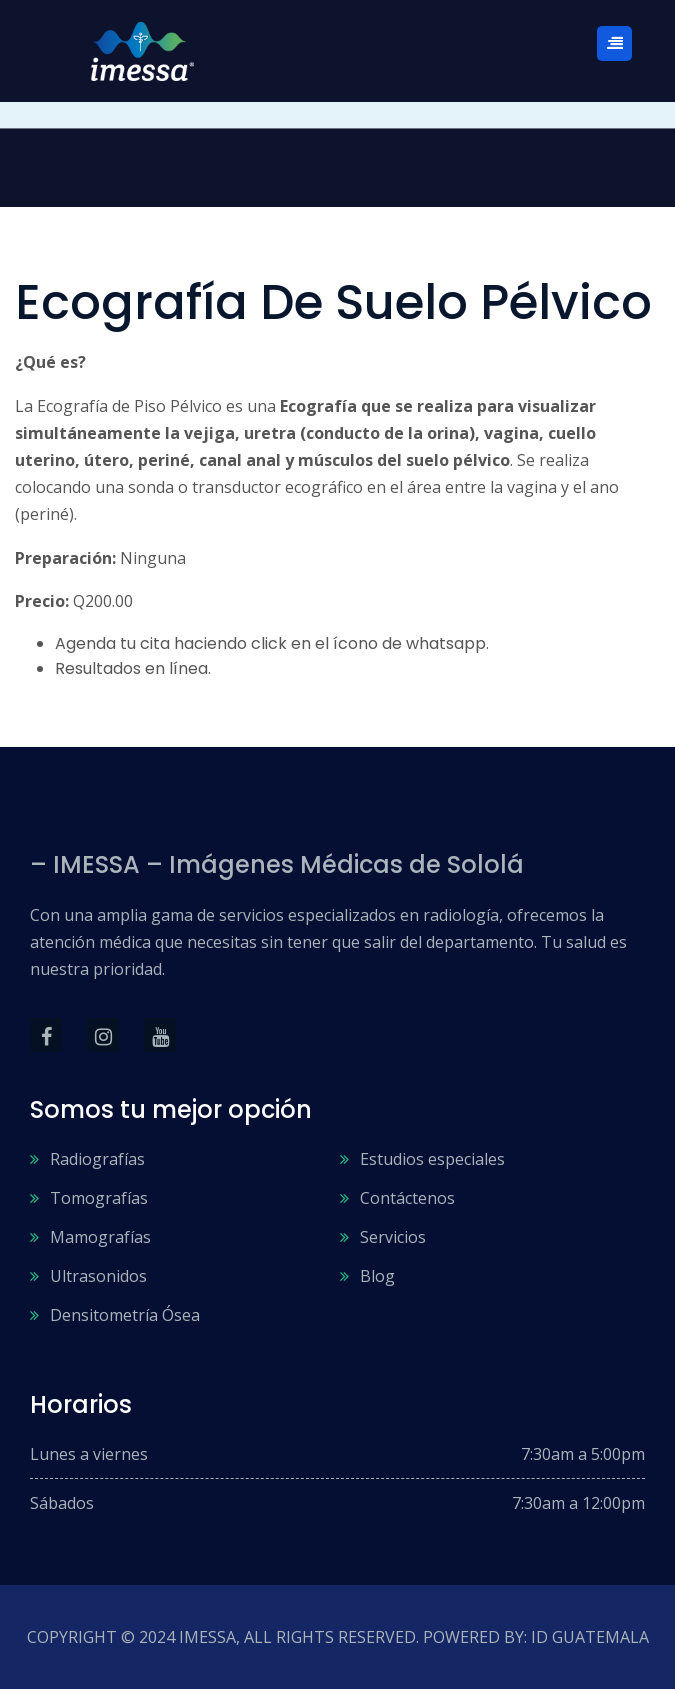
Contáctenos (407, 1198)
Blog (377, 1276)
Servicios (393, 1237)
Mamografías (100, 1237)
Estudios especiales (432, 1159)
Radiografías (97, 1159)
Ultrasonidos (98, 1276)
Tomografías (99, 1198)
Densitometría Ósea (125, 1315)
